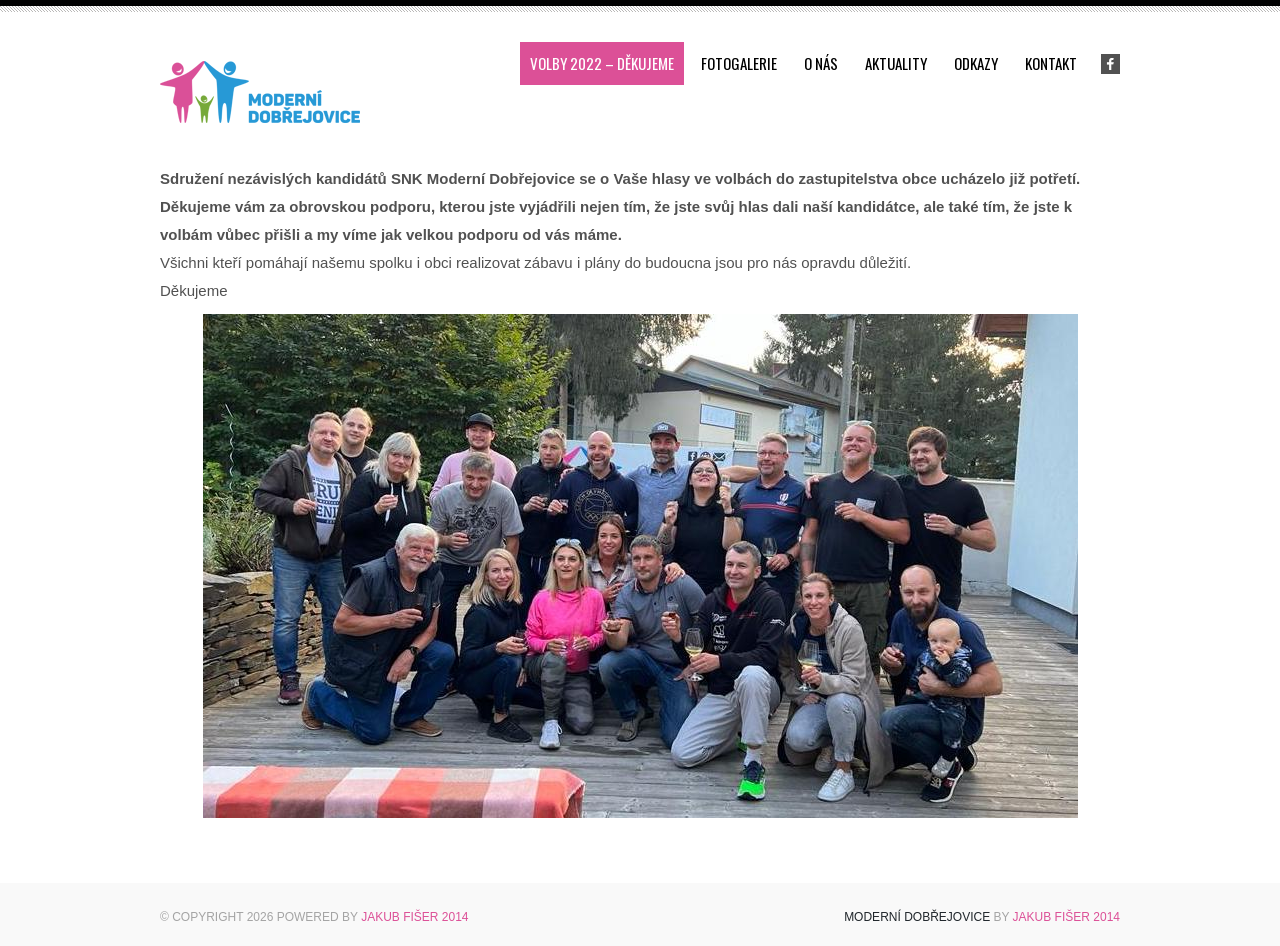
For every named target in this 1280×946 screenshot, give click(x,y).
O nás (821, 63)
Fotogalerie (739, 63)
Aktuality (896, 63)
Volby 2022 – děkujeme (602, 63)
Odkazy (976, 63)
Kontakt (1051, 63)
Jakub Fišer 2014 (414, 917)
